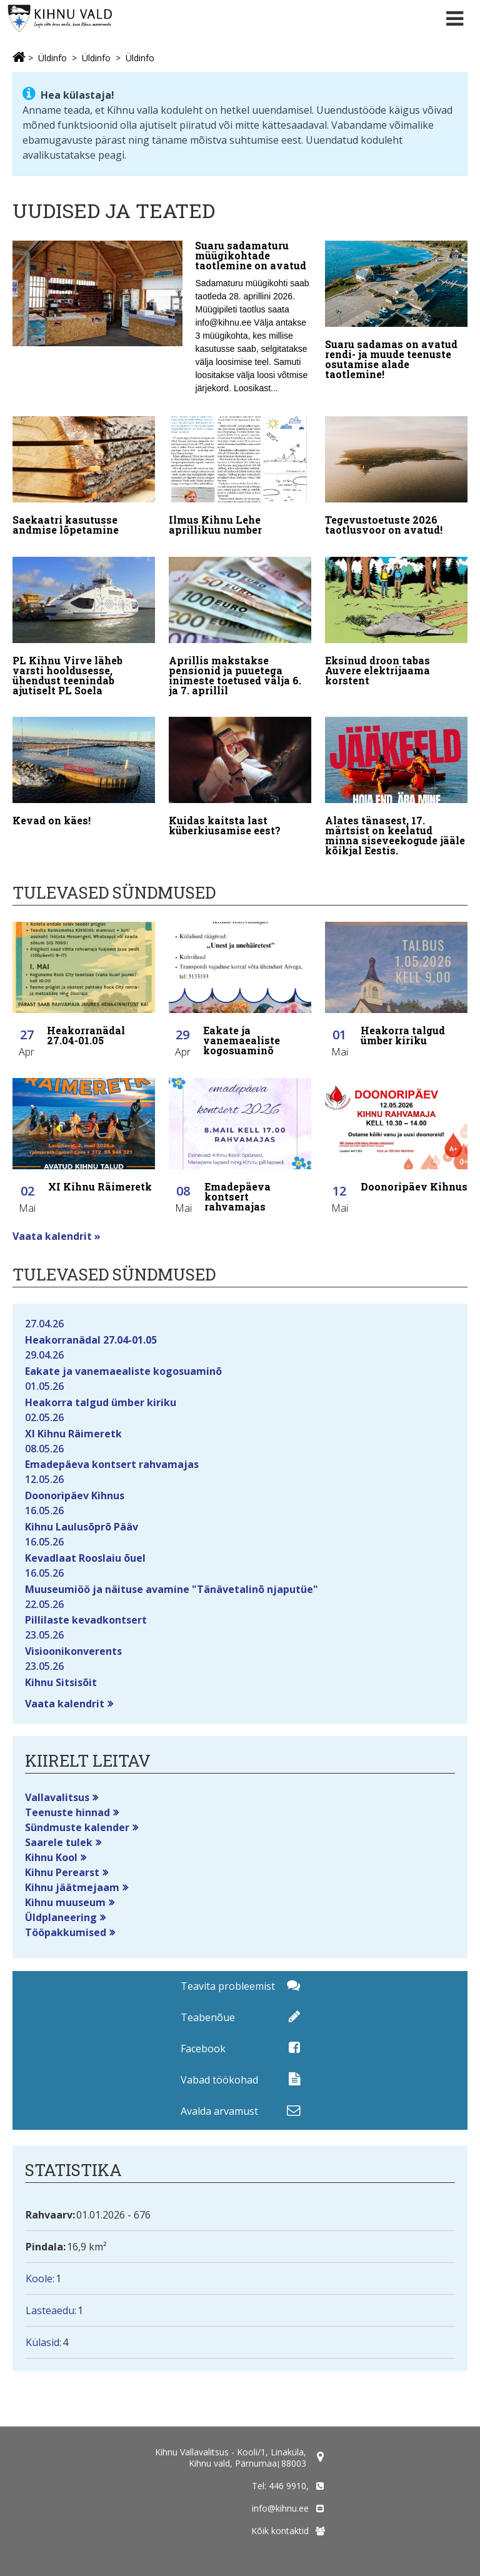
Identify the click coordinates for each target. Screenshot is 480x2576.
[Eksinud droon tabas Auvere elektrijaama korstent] (396, 623)
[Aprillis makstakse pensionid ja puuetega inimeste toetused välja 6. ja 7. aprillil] (240, 628)
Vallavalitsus (57, 1797)
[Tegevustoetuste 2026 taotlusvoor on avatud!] (396, 478)
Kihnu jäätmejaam (72, 1887)
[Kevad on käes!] (83, 773)
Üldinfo (52, 58)
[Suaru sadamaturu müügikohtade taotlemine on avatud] (161, 321)
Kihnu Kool (51, 1857)
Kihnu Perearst (62, 1872)
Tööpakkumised (65, 1932)
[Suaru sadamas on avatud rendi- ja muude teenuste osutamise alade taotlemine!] (396, 313)
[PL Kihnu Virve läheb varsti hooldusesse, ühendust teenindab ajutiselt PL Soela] (83, 628)
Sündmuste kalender (77, 1827)
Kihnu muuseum (65, 1902)
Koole (39, 2278)
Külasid (42, 2342)
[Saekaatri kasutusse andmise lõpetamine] (83, 478)
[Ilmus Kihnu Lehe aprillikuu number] (240, 478)
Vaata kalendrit (64, 1703)
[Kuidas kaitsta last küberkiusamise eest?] (240, 778)
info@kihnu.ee (280, 2508)
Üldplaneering (61, 1917)
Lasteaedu (50, 2310)
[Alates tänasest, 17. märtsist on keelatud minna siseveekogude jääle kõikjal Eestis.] (396, 788)
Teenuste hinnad (67, 1812)
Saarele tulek (58, 1842)
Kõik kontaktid (280, 2531)
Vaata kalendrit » (56, 1236)
